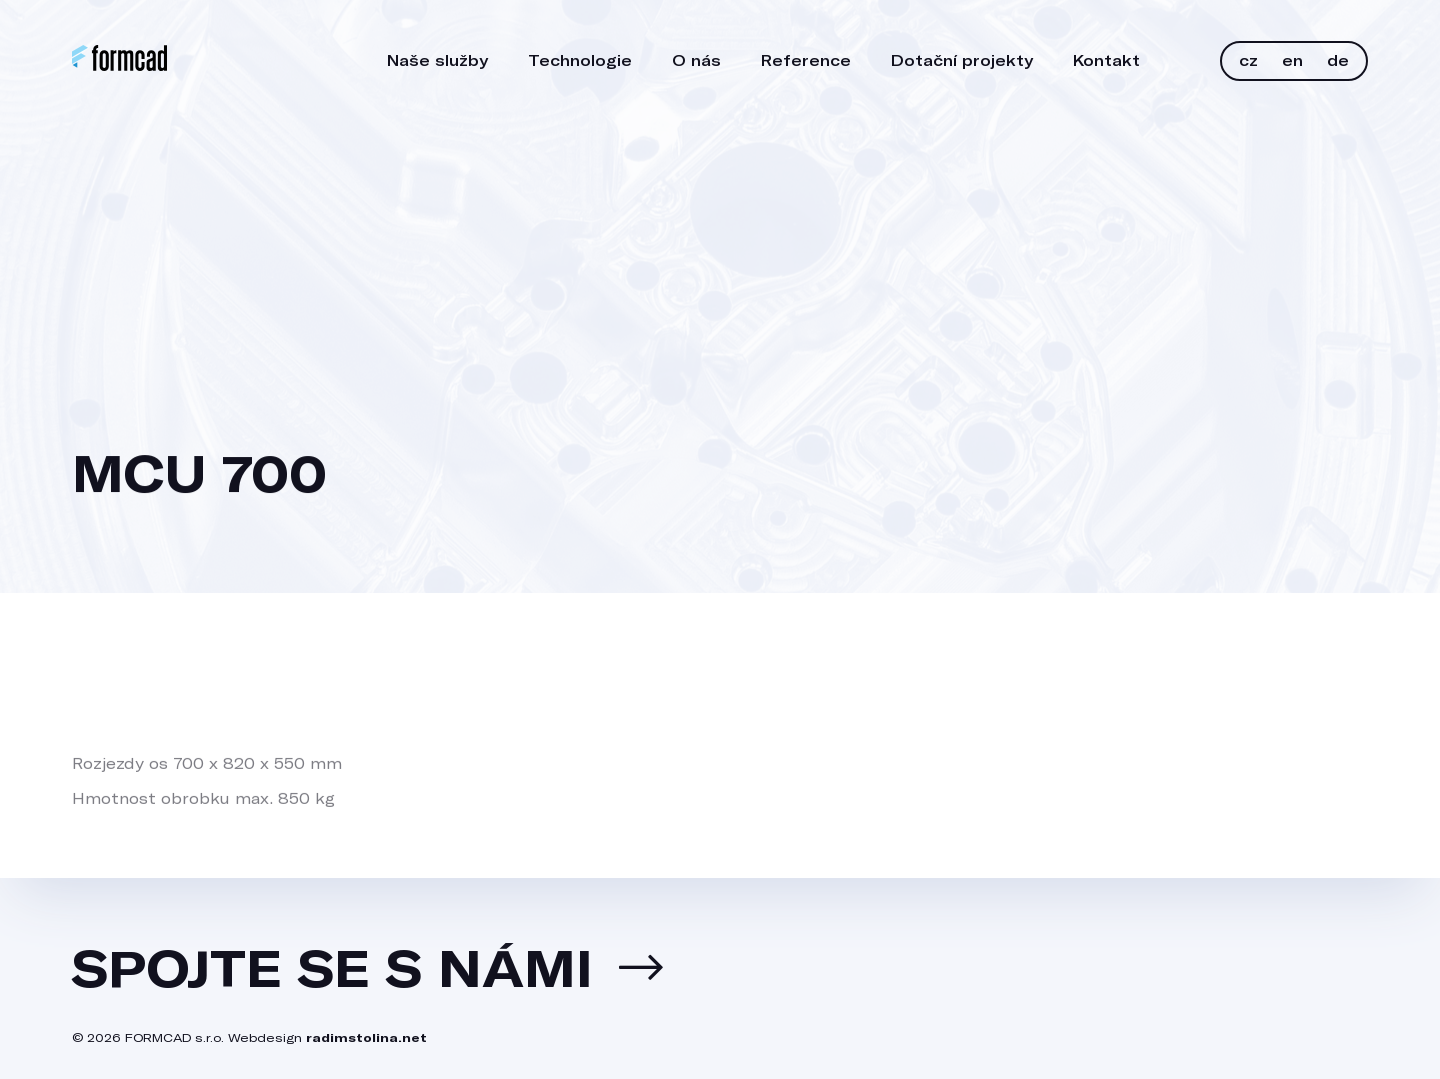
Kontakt (1106, 60)
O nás (696, 60)
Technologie (580, 60)
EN (1292, 60)
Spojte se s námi (332, 967)
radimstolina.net (366, 1037)
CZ (1248, 60)
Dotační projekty (962, 60)
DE (1338, 60)
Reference (806, 60)
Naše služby (437, 60)
